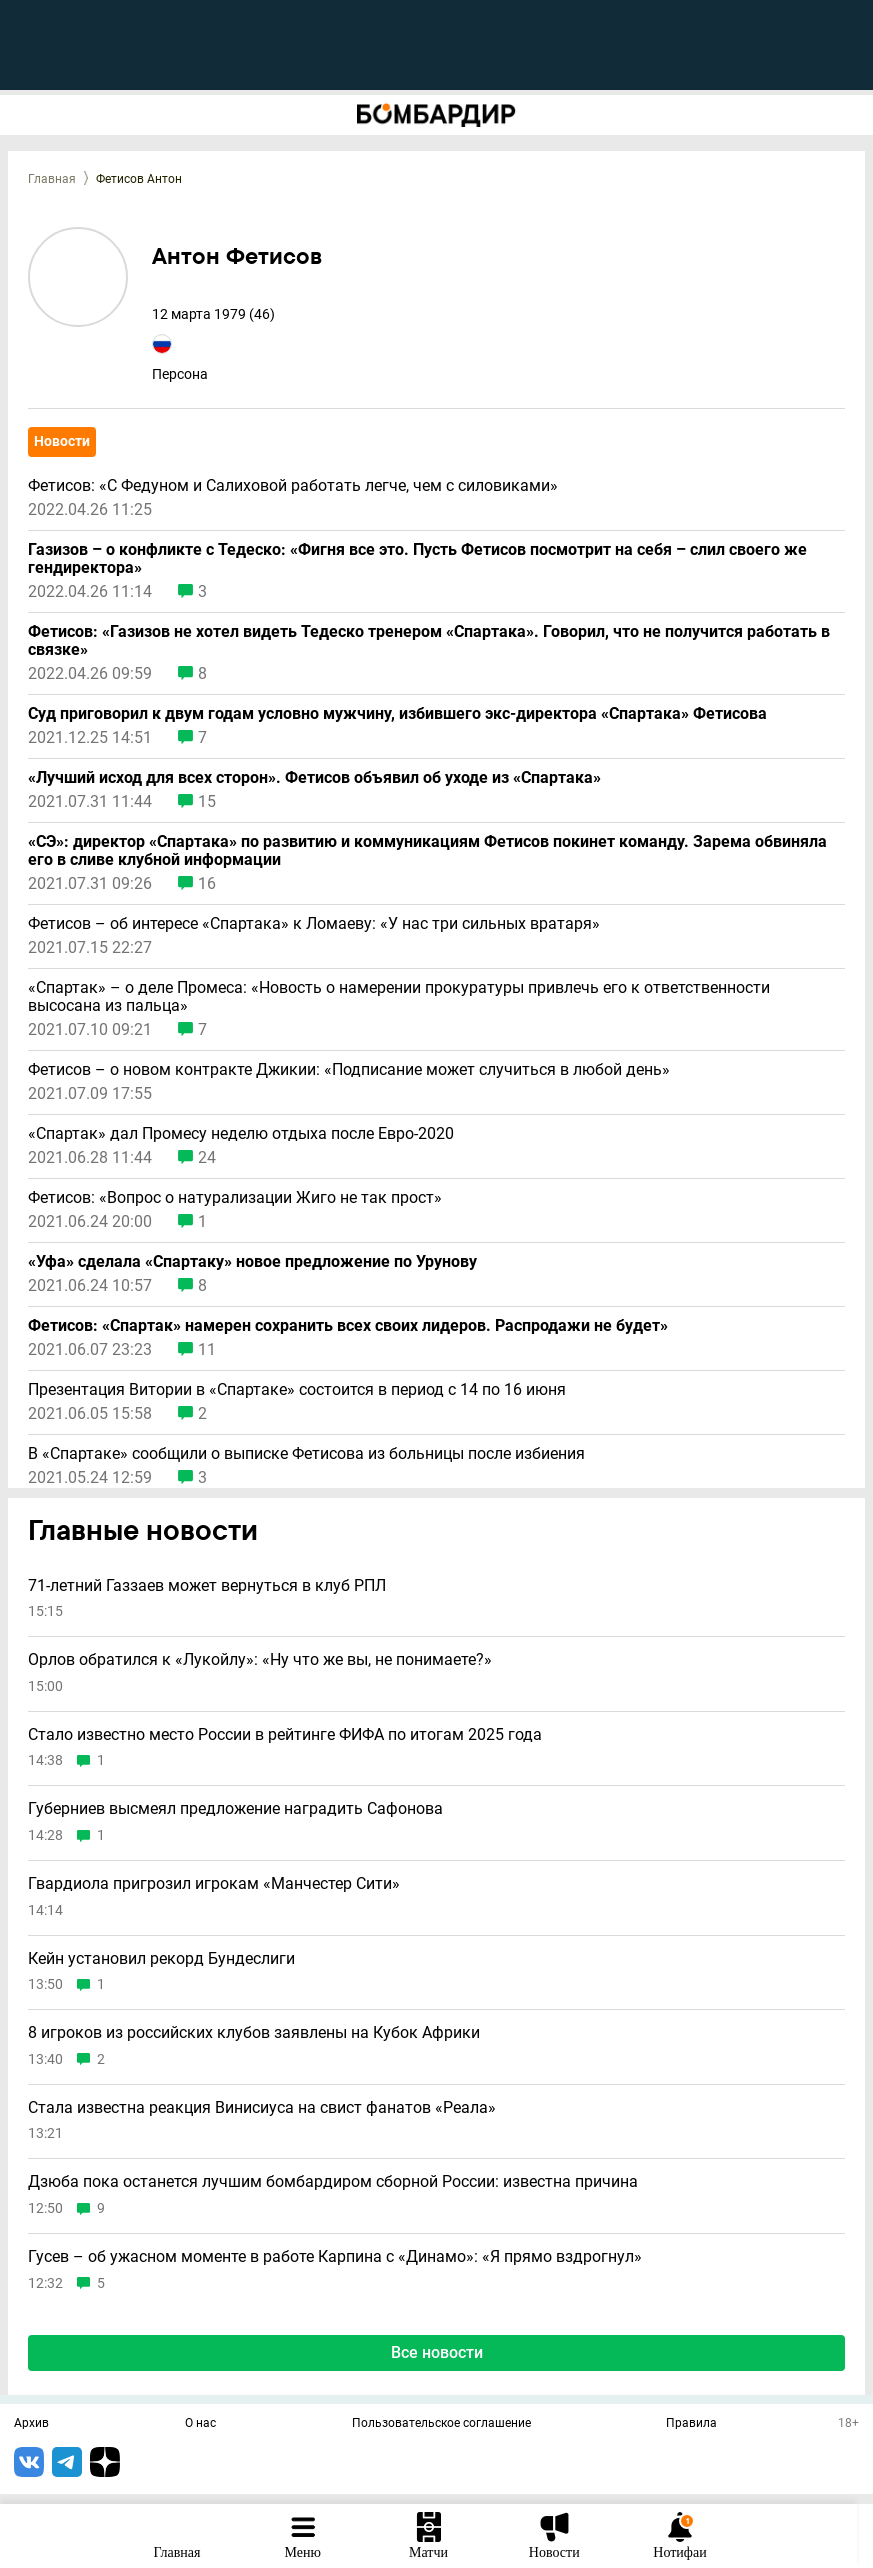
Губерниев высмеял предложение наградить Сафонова (235, 1809)
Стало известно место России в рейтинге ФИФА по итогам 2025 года (285, 1735)
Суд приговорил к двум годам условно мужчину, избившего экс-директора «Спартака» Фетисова (397, 714)
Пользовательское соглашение (441, 2424)
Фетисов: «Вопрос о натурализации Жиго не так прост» (235, 1198)
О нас (200, 2424)
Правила (691, 2424)
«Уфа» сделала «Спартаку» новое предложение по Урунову (252, 1262)
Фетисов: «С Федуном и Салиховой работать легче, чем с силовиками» (293, 486)
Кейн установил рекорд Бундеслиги (161, 1959)
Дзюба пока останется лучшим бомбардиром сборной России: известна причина (333, 2182)
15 (207, 802)
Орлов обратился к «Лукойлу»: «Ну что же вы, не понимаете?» (260, 1660)
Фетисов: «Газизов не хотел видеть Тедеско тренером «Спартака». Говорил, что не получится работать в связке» (429, 641)
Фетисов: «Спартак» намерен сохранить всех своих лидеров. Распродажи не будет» (348, 1326)
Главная (52, 179)
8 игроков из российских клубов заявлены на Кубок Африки (254, 2033)
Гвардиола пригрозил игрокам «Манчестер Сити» (214, 1884)
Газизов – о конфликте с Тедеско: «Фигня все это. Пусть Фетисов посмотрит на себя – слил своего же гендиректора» (417, 559)
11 (207, 1350)
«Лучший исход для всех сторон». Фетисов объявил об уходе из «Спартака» (314, 778)
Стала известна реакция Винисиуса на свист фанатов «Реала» (262, 2108)
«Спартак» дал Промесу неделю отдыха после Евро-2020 (241, 1134)
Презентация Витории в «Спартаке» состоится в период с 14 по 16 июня (297, 1390)
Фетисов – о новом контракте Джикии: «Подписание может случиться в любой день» (349, 1070)
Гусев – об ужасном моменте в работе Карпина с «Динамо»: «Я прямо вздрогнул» (335, 2257)
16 (207, 884)
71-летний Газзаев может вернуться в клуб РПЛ (207, 1586)
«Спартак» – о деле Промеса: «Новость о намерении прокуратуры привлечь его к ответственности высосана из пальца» (399, 997)
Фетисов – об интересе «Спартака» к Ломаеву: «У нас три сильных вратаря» (314, 924)
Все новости (437, 2352)
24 (207, 1158)
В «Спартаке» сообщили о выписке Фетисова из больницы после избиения (306, 1454)
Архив (31, 2424)
